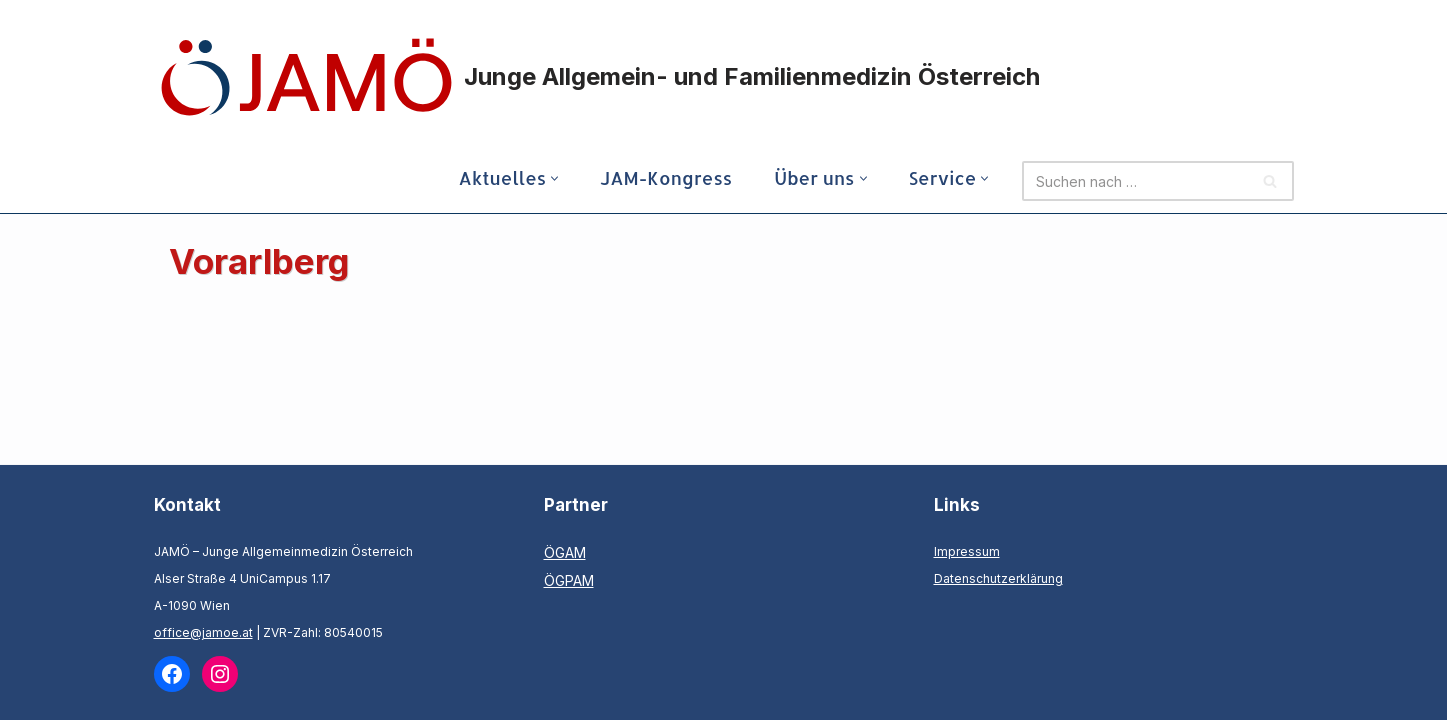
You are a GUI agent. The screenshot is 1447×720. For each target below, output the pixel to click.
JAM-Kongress (666, 177)
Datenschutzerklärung (998, 578)
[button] (554, 178)
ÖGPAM (569, 580)
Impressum (967, 551)
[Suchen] (1135, 181)
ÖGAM (565, 552)
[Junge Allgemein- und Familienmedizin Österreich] (599, 77)
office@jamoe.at (203, 632)
